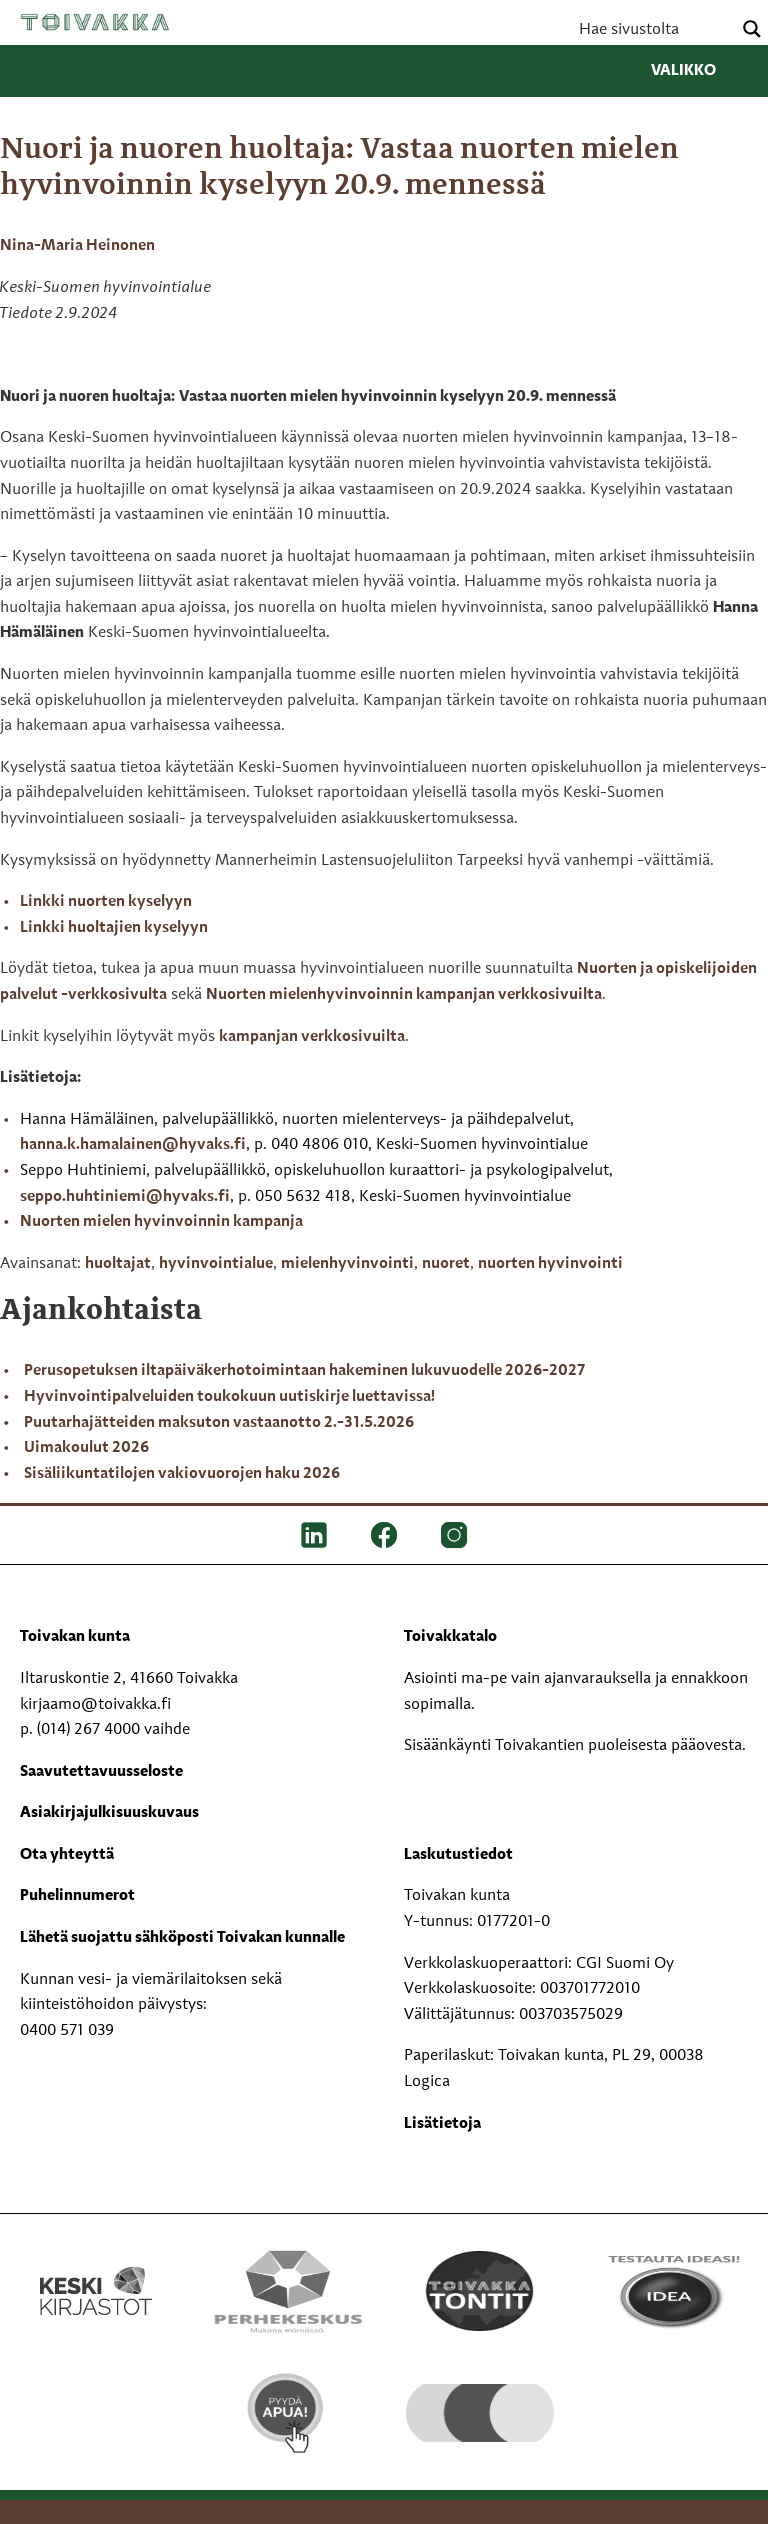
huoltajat (118, 1264)
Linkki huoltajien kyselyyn (114, 928)
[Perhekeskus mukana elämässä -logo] (288, 2291)
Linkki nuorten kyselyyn (106, 902)
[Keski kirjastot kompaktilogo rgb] (96, 2270)
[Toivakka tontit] (480, 2291)
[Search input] (653, 29)
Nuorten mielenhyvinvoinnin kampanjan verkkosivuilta (404, 995)
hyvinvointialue (216, 1264)
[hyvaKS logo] (480, 2397)
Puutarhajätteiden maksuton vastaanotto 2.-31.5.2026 (219, 1423)
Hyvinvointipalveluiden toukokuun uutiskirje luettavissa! (229, 1397)
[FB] (384, 1535)
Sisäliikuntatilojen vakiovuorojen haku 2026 (182, 1474)
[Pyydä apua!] (288, 2413)
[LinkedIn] (314, 1535)
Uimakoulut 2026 (86, 1448)
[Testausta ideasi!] (672, 2291)
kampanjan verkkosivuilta (312, 1037)
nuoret (446, 1264)
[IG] (454, 1535)
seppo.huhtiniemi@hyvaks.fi (125, 1197)
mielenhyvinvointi (347, 1264)
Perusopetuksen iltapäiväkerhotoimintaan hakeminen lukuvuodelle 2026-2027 (304, 1371)
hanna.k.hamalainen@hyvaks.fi (133, 1145)
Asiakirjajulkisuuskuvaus (109, 1813)
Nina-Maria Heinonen (77, 246)
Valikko (699, 71)
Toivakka (95, 22)
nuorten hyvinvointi (550, 1264)
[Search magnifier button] (752, 29)
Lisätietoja (442, 2124)
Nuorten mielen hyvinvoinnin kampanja (161, 1222)
